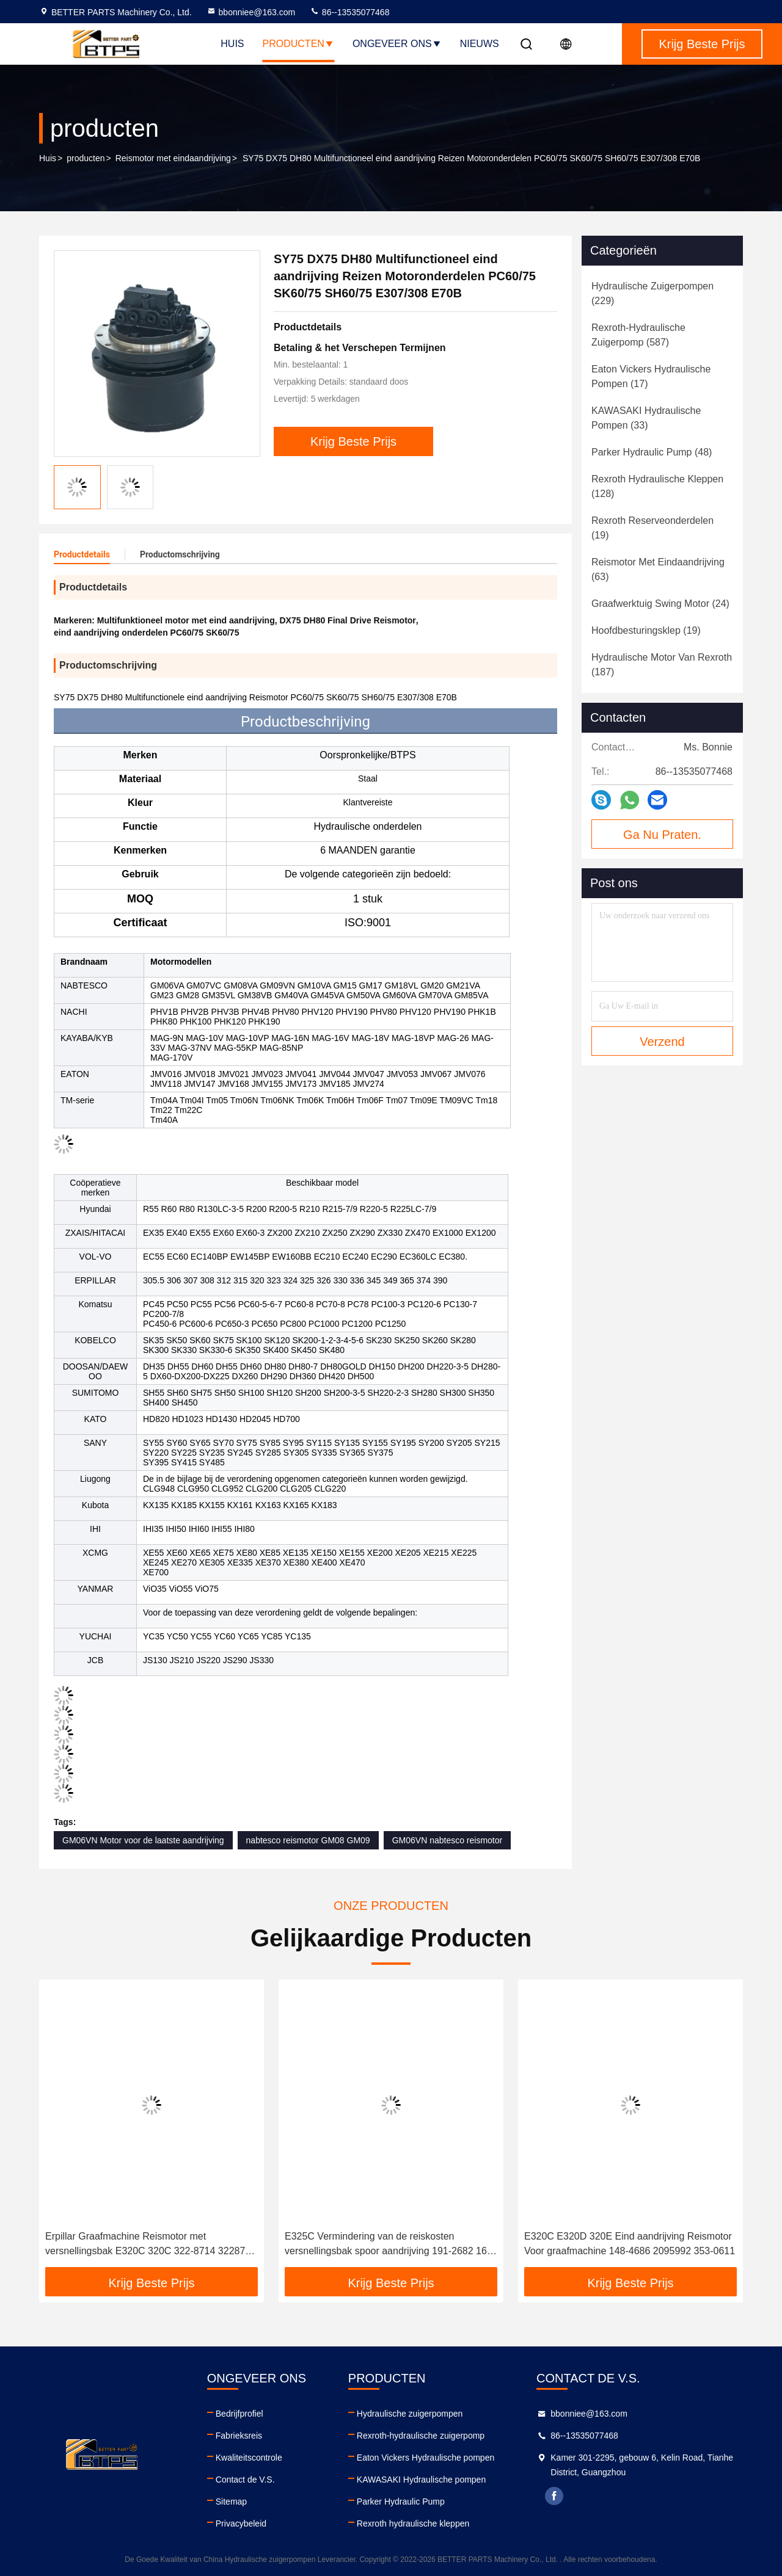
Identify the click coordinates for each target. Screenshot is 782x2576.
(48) (651, 452)
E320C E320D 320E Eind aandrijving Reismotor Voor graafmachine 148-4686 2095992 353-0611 (629, 2243)
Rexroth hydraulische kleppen (413, 2523)
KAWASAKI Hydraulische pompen (421, 2479)
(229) (652, 293)
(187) (661, 664)
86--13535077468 (349, 12)
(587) (638, 334)
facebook (554, 2496)
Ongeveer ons (397, 43)
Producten (298, 43)
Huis (232, 43)
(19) (652, 527)
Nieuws (479, 43)
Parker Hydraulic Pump (401, 2501)
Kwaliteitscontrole (249, 2457)
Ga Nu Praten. (662, 834)
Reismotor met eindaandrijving (173, 158)
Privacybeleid (241, 2523)
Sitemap (231, 2501)
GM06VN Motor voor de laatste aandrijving (143, 1840)
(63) (658, 569)
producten (85, 158)
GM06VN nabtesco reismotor (447, 1840)
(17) (651, 376)
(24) (660, 603)
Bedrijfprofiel (239, 2413)
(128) (657, 486)
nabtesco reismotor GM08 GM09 (308, 1840)
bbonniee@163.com (251, 12)
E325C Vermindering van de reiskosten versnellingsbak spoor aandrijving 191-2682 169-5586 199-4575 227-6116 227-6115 (390, 2245)
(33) (646, 417)
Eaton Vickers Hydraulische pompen (425, 2457)
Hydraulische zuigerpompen (410, 2413)
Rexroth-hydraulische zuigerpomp (420, 2435)
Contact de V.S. (245, 2479)
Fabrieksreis (239, 2435)
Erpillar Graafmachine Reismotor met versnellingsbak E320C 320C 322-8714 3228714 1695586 (150, 2245)
